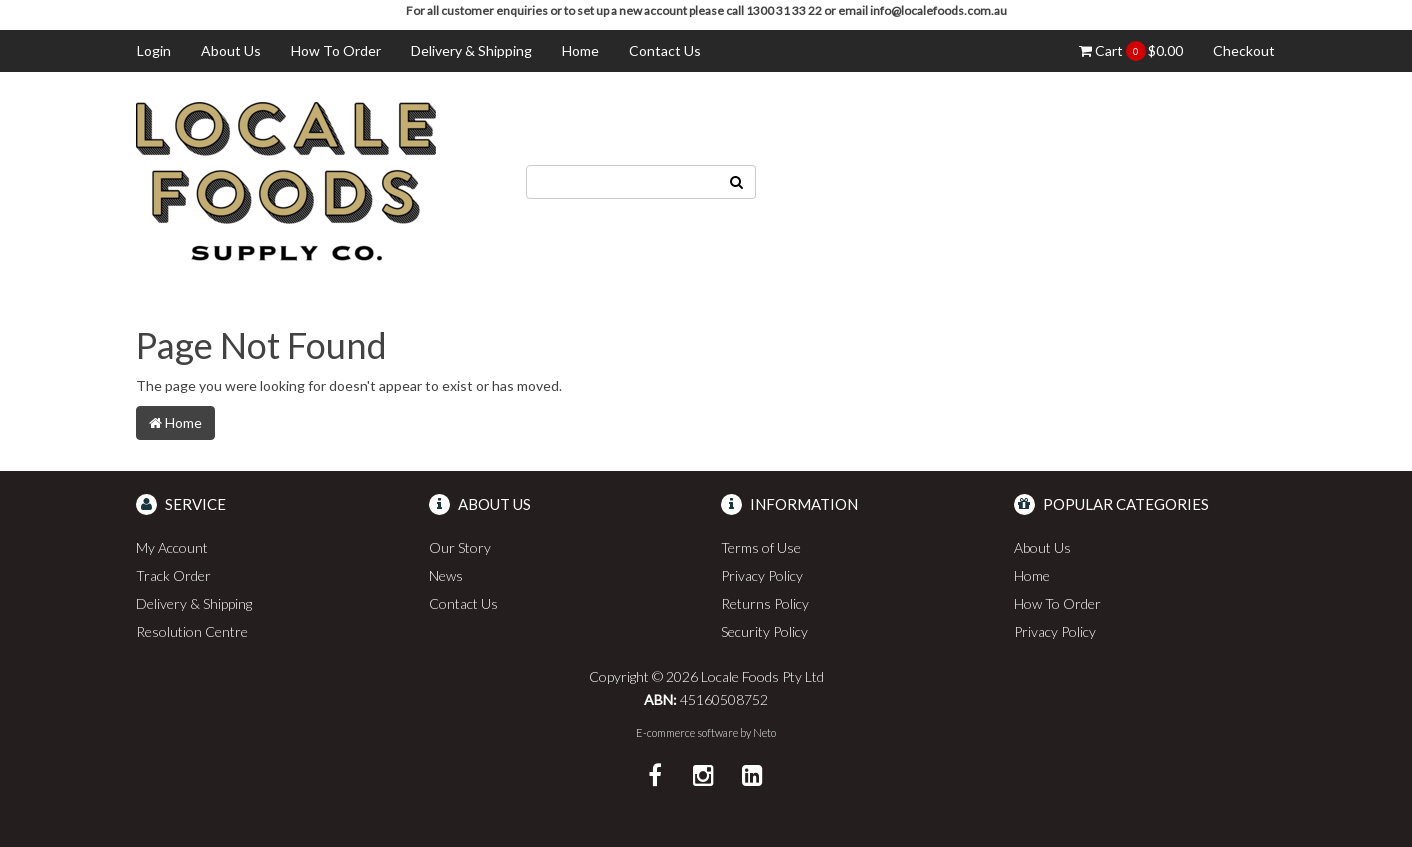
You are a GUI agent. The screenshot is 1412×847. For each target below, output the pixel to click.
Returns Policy (765, 603)
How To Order (336, 50)
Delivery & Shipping (471, 50)
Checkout (1244, 50)
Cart (1131, 51)
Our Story (460, 547)
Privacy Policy (762, 575)
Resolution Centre (192, 631)
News (446, 575)
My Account (172, 547)
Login (154, 50)
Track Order (173, 575)
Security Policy (764, 631)
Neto (764, 732)
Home (580, 50)
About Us (231, 50)
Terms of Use (761, 547)
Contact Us (665, 50)
